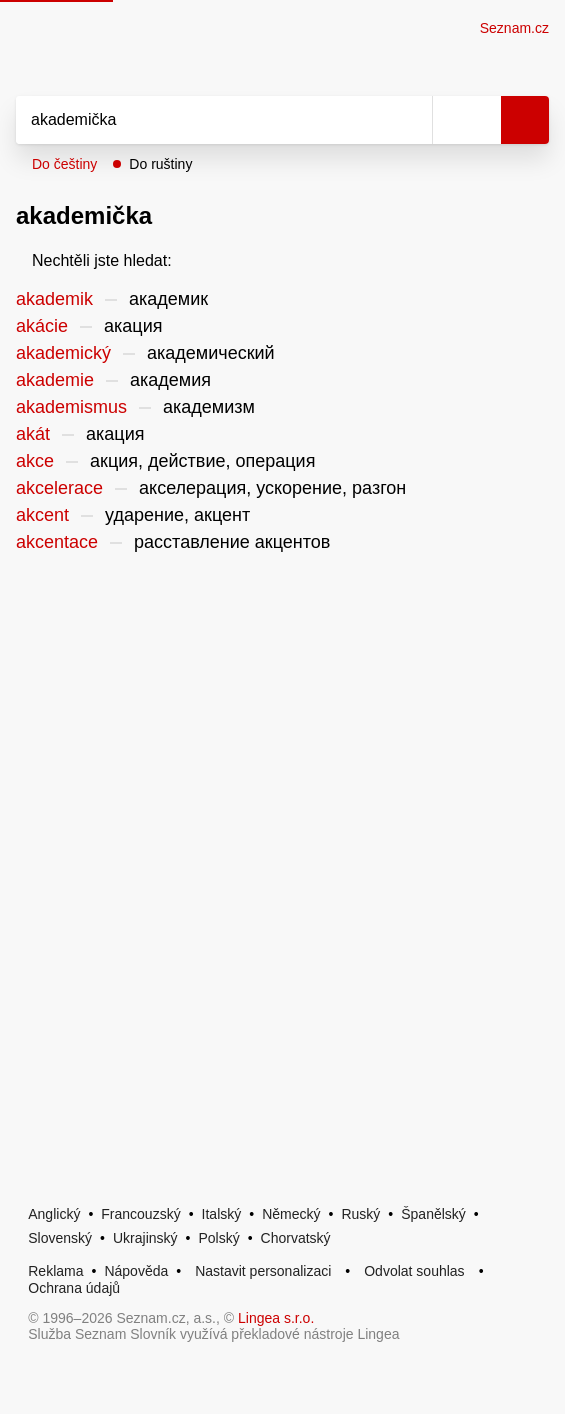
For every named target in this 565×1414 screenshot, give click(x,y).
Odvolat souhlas (414, 1271)
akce (35, 461)
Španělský (433, 1214)
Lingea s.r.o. (276, 1318)
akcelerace (59, 488)
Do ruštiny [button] (160, 164)
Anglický (54, 1214)
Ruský (360, 1214)
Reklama (55, 1271)
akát (33, 434)
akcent (42, 515)
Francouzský (140, 1214)
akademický (63, 353)
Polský (218, 1238)
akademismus (71, 407)
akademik (54, 299)
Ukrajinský (145, 1238)
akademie (55, 380)
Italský (222, 1214)
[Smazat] (410, 120)
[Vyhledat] (202, 120)
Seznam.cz (514, 28)
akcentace (57, 542)
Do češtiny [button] (64, 164)
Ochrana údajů (74, 1288)
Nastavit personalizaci (263, 1271)
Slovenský (60, 1238)
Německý (291, 1214)
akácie (42, 326)
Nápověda (136, 1271)
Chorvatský (296, 1238)
